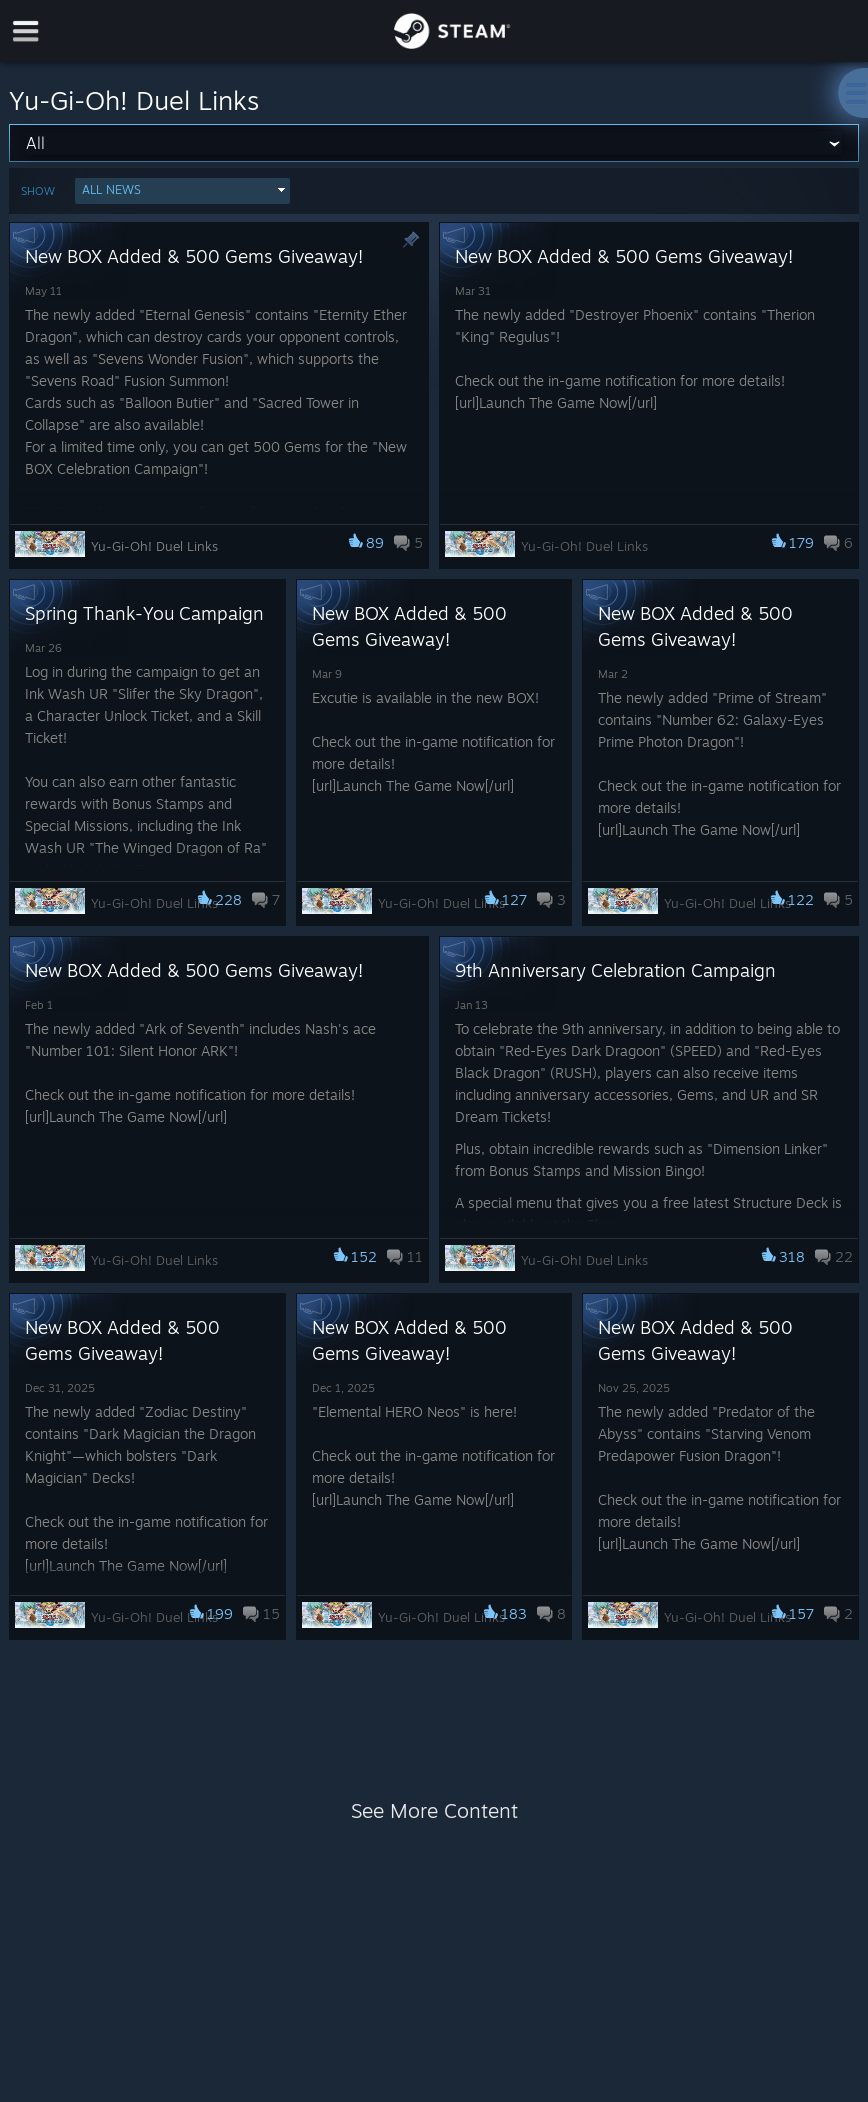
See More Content (434, 1810)
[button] (182, 191)
